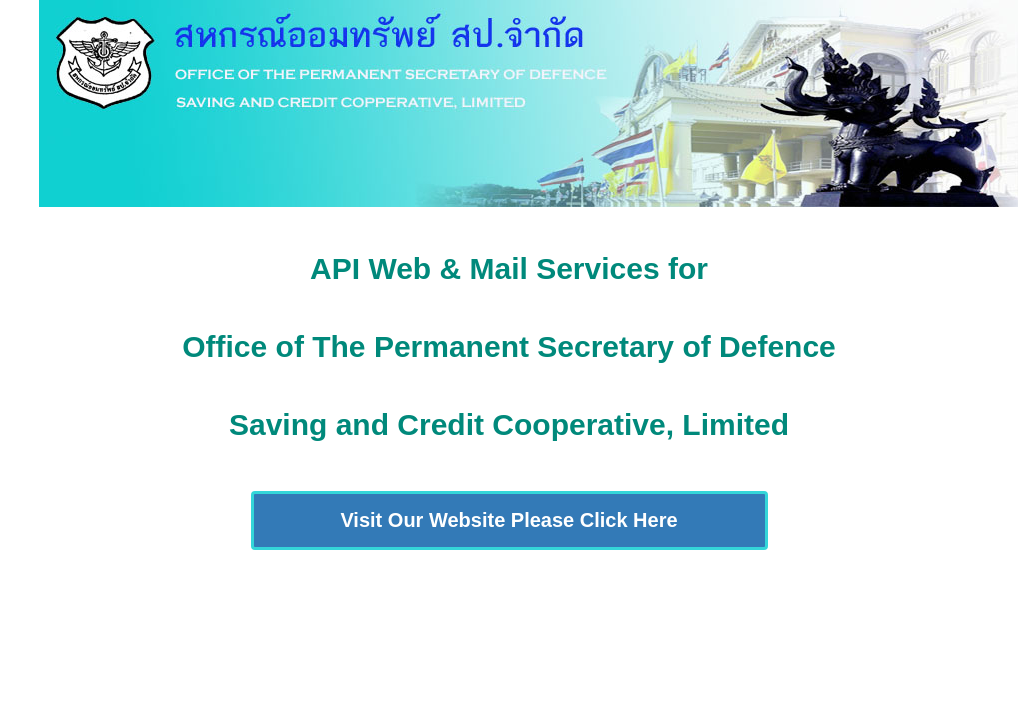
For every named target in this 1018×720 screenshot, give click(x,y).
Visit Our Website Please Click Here (508, 520)
